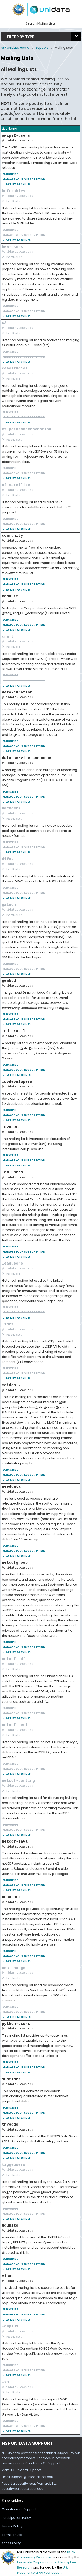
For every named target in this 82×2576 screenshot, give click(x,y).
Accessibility (11, 2543)
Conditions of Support (19, 2509)
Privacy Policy (12, 2526)
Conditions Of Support (42, 2463)
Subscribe (10, 174)
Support (42, 47)
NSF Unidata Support (25, 2470)
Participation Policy (16, 2518)
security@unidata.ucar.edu (22, 2489)
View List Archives (17, 184)
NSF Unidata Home (15, 47)
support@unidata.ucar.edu (32, 2477)
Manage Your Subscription (24, 179)
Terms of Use (12, 2535)
